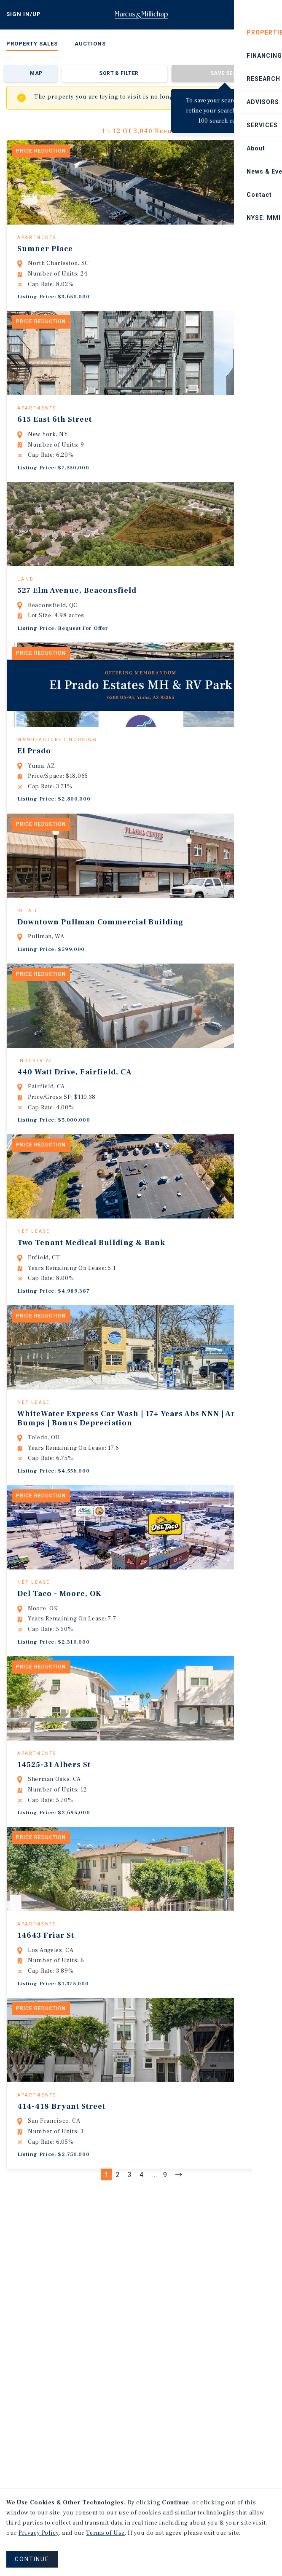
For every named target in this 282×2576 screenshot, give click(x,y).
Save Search (229, 73)
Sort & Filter (118, 73)
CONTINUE (32, 2559)
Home (141, 14)
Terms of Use (105, 2533)
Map (36, 73)
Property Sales (32, 43)
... (154, 2283)
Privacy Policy (39, 2533)
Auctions (90, 43)
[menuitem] (32, 45)
